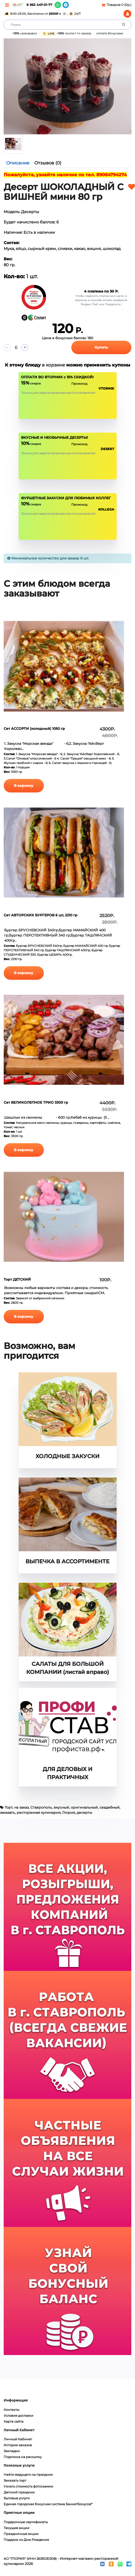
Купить (101, 347)
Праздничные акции (21, 2533)
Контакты (11, 2409)
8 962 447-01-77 (39, 5)
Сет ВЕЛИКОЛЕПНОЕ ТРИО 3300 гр (36, 1102)
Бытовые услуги (17, 2498)
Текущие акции (16, 2528)
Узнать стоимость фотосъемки (28, 2486)
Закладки (12, 2451)
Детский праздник (19, 2492)
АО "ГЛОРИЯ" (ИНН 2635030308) (30, 2558)
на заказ (21, 1807)
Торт (8, 1807)
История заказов (18, 2445)
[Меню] (7, 4)
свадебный (109, 1807)
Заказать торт (15, 2480)
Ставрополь (41, 1807)
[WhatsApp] (58, 5)
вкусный (61, 1807)
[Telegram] (65, 5)
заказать (7, 1812)
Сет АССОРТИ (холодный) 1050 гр (34, 728)
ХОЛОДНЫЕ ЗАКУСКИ (67, 1456)
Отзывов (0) (47, 163)
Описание (17, 163)
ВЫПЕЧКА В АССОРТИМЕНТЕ (67, 1561)
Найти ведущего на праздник (28, 2474)
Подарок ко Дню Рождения (26, 2539)
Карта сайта (14, 2421)
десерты (84, 1812)
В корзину (23, 785)
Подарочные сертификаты (26, 2522)
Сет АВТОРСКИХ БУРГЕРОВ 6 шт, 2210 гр (40, 915)
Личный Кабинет (18, 2439)
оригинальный (84, 1807)
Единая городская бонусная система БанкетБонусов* (48, 2504)
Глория (68, 1812)
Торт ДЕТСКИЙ (17, 1279)
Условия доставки (18, 2415)
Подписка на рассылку (23, 2457)
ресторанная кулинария (39, 1812)
